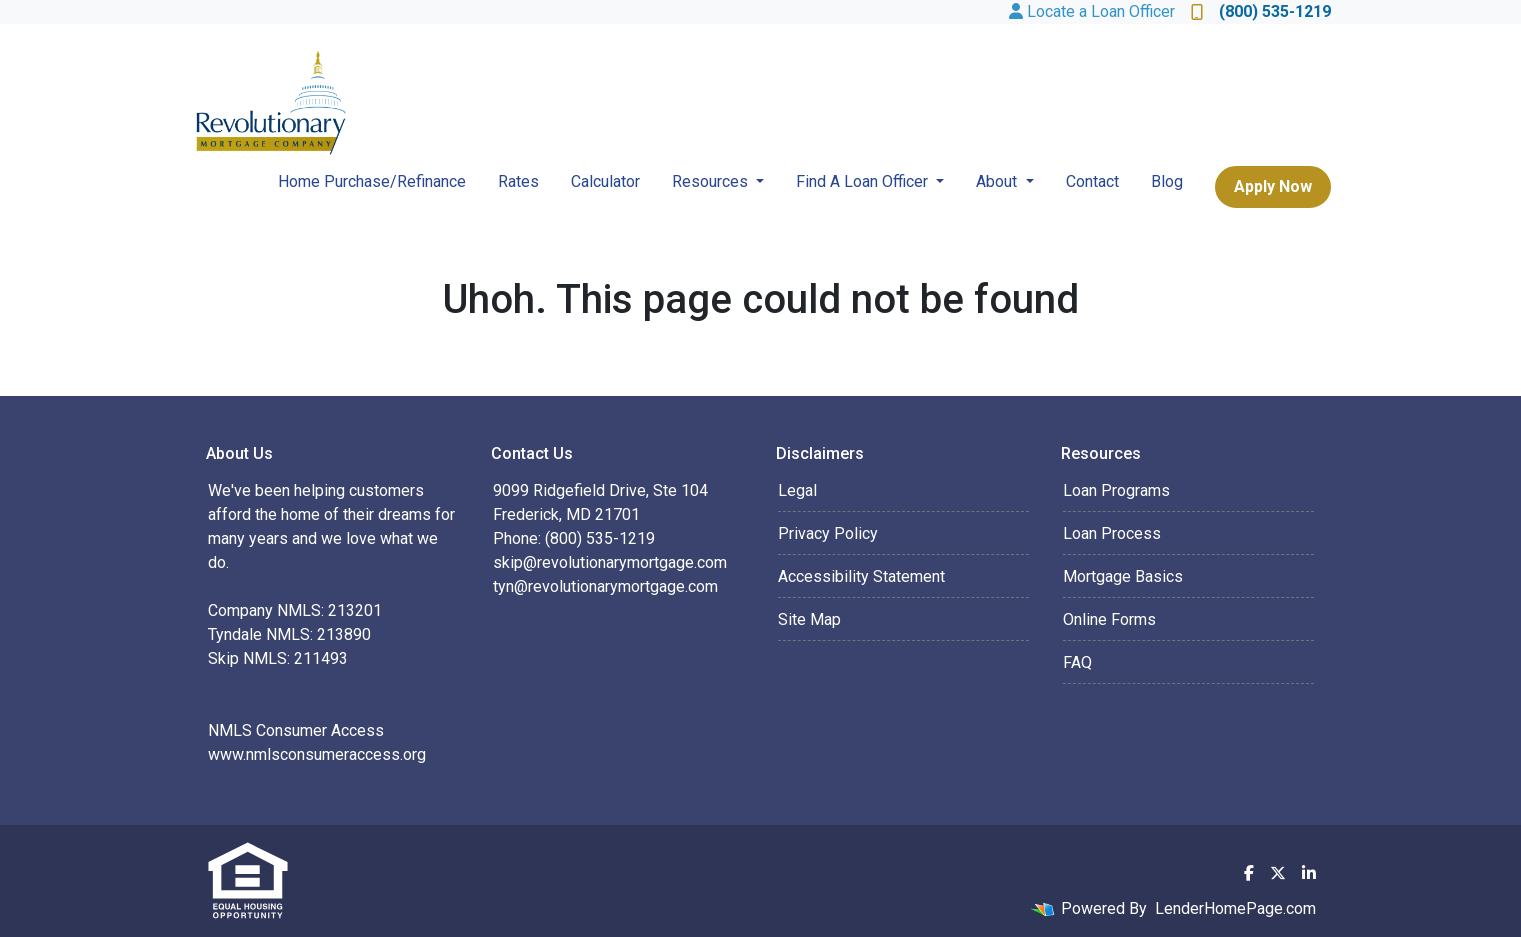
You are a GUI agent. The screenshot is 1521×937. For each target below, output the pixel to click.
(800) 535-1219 (1261, 11)
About (998, 181)
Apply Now (1273, 186)
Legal (797, 490)
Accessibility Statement (861, 576)
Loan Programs (1116, 490)
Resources (712, 181)
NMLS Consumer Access (296, 730)
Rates (518, 181)
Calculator (605, 181)
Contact (1092, 181)
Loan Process (1112, 533)
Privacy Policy (828, 533)
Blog (1167, 181)
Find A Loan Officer (864, 181)
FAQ (1077, 662)
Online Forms (1109, 619)
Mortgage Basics (1123, 576)
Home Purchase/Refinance (372, 181)
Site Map (809, 619)
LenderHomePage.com (1235, 908)
